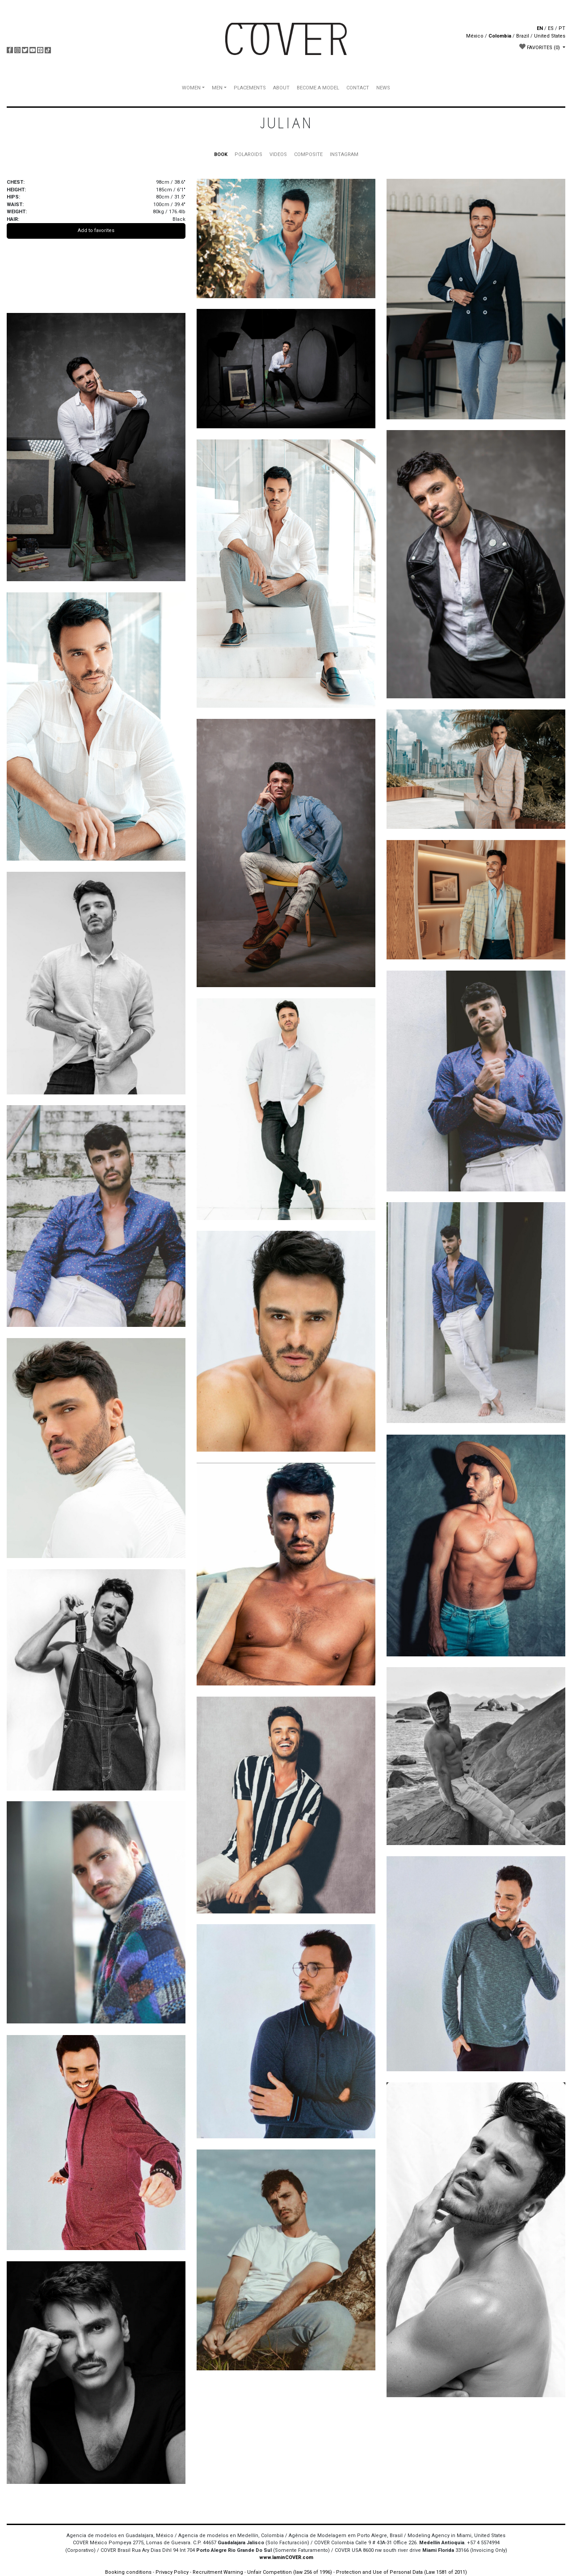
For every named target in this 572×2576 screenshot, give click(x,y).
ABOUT (281, 88)
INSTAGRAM (344, 154)
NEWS (383, 88)
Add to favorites (96, 230)
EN (540, 28)
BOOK (220, 154)
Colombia (499, 36)
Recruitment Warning (218, 2572)
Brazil (522, 36)
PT (562, 28)
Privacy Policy (172, 2572)
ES (551, 28)
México (475, 36)
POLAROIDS (248, 154)
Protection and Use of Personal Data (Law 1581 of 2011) (401, 2572)
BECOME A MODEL (318, 88)
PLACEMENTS (250, 88)
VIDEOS (278, 154)
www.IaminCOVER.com (286, 2557)
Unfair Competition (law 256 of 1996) (289, 2572)
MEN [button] (217, 88)
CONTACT (357, 88)
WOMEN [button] (191, 88)
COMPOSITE (308, 154)
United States (549, 36)
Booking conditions (128, 2572)
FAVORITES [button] (540, 47)
